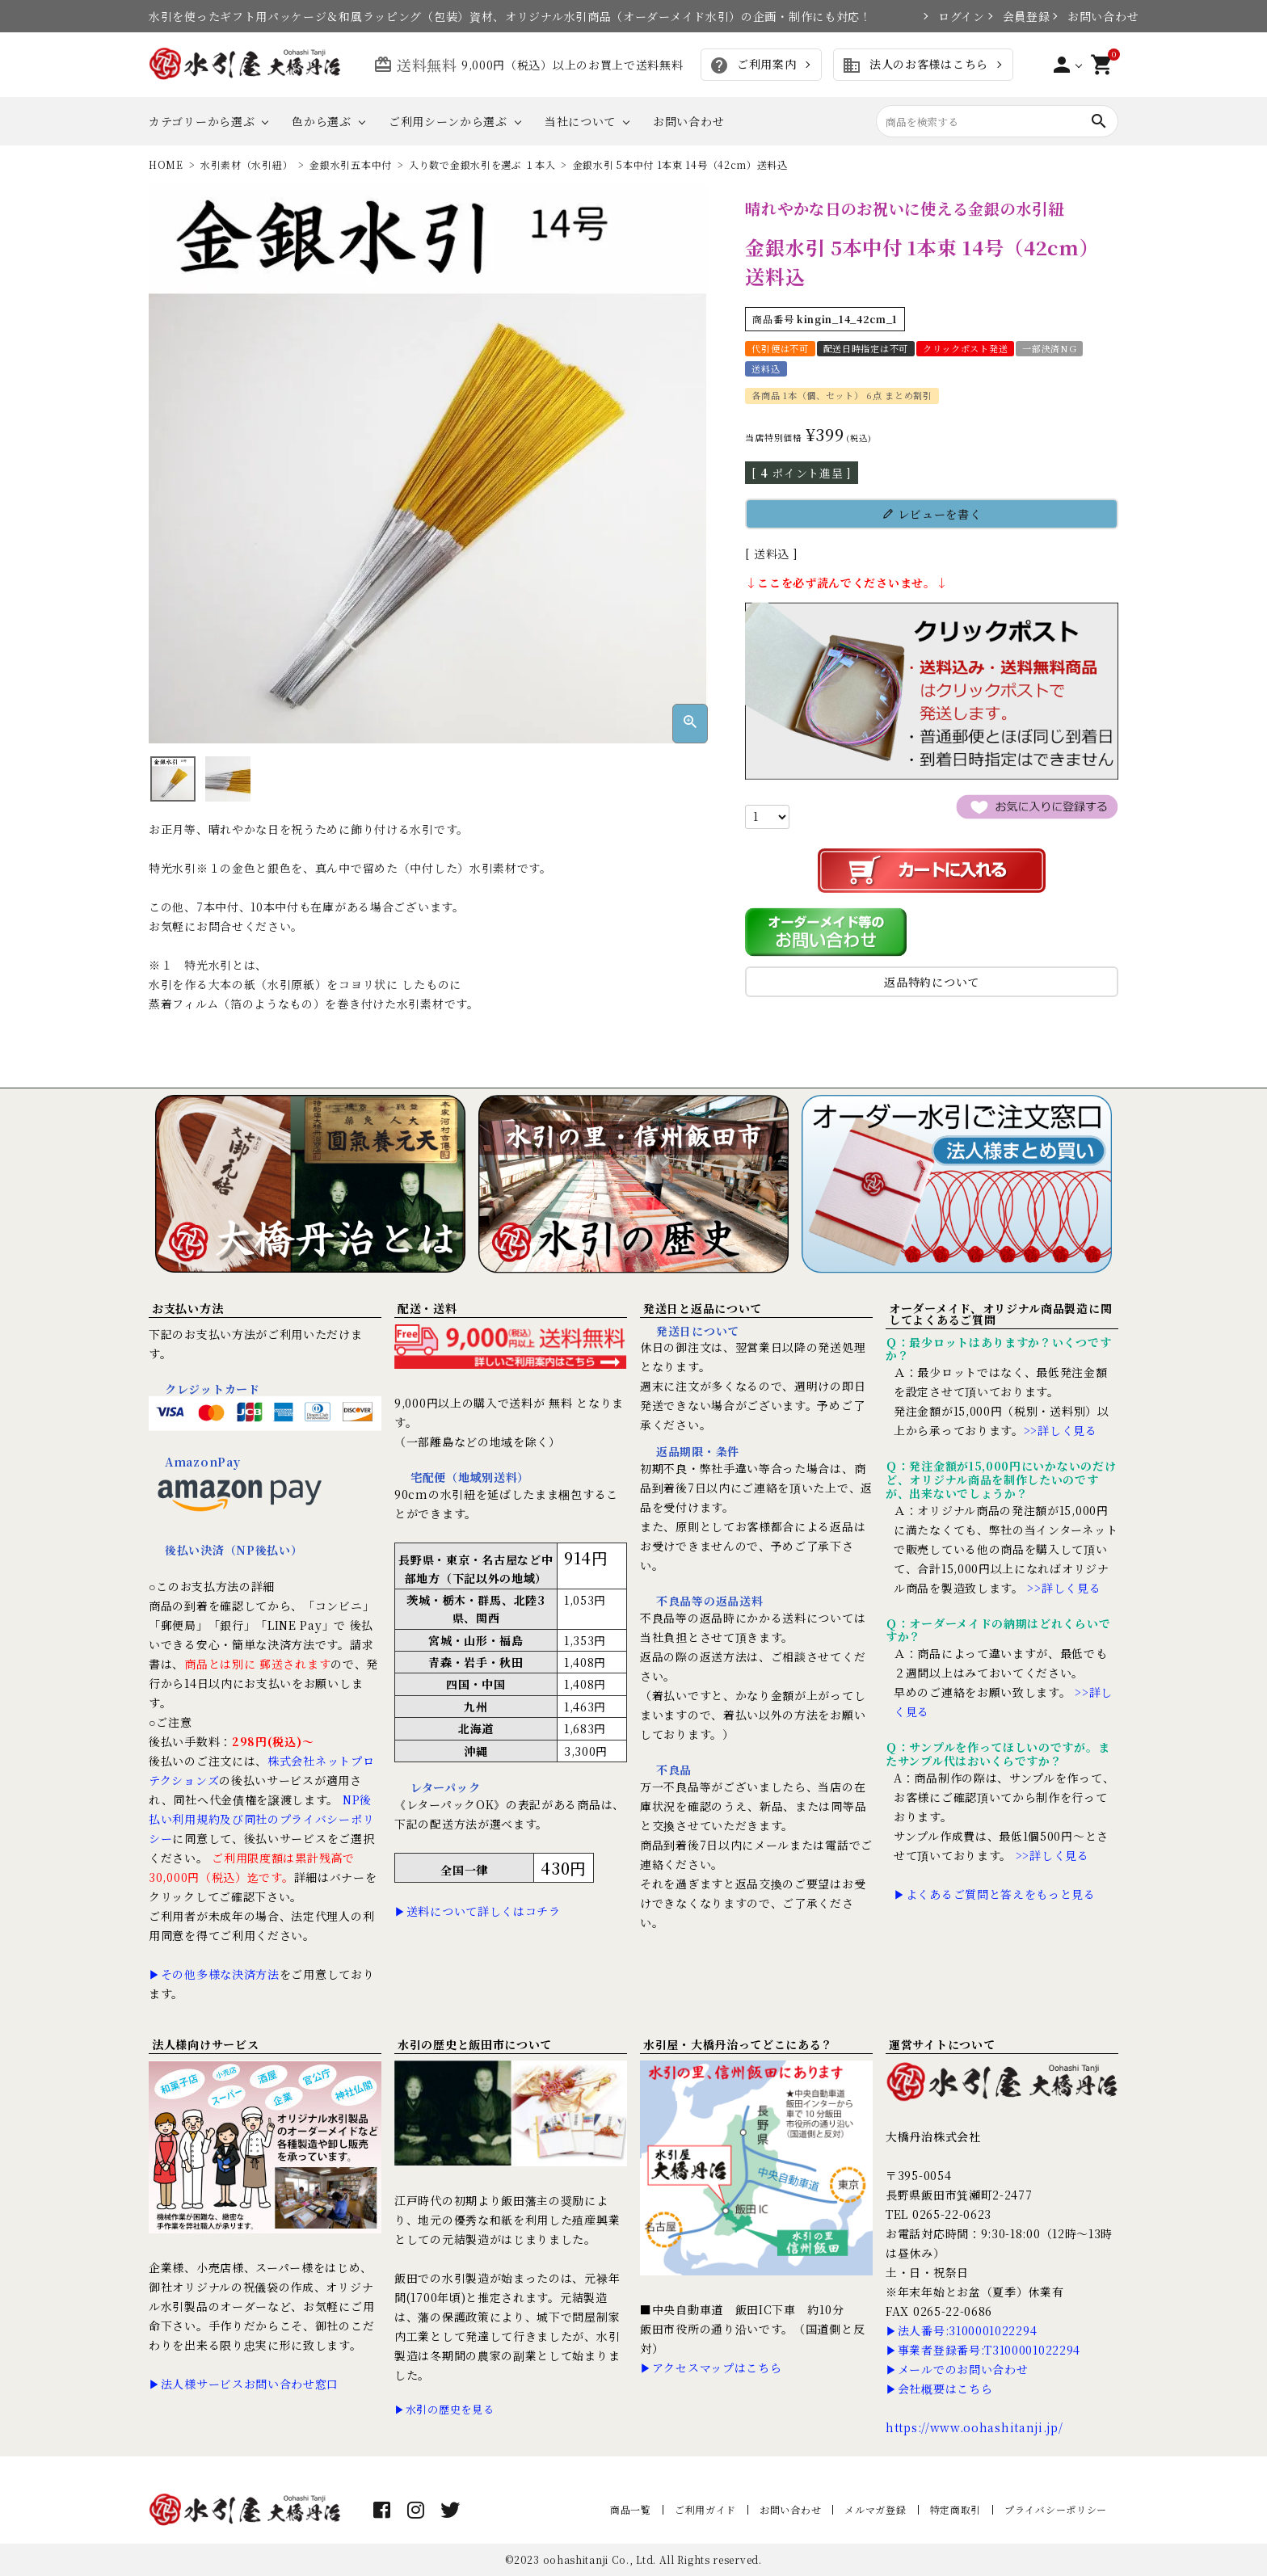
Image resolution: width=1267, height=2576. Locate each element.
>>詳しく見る (1060, 1430)
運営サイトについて (942, 2044)
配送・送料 (427, 1308)
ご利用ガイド (705, 2509)
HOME (166, 164)
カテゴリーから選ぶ (202, 121)
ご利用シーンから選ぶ (448, 121)
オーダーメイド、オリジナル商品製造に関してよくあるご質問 (1000, 1314)
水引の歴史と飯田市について (475, 2044)
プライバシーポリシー (1055, 2509)
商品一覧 (630, 2509)
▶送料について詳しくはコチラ (477, 1911)
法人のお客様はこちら (915, 65)
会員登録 (1019, 16)
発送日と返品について (702, 1308)
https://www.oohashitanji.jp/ (974, 2427)
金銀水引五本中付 (350, 164)
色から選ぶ (321, 121)
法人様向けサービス (205, 2044)
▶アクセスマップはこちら (710, 2367)
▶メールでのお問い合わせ (957, 2369)
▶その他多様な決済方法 (214, 1974)
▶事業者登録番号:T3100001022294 (983, 2350)
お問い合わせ (1092, 16)
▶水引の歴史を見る (444, 2409)
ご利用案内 (752, 65)
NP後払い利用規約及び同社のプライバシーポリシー (261, 1818)
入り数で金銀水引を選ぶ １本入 (482, 164)
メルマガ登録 (875, 2509)
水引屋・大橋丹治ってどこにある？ (738, 2044)
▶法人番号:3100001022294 (961, 2330)
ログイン (954, 16)
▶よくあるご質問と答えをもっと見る (995, 1894)
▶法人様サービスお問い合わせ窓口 (244, 2384)
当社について (580, 121)
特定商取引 (956, 2509)
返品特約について (931, 982)
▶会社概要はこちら (939, 2388)
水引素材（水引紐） (246, 164)
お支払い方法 (187, 1308)
